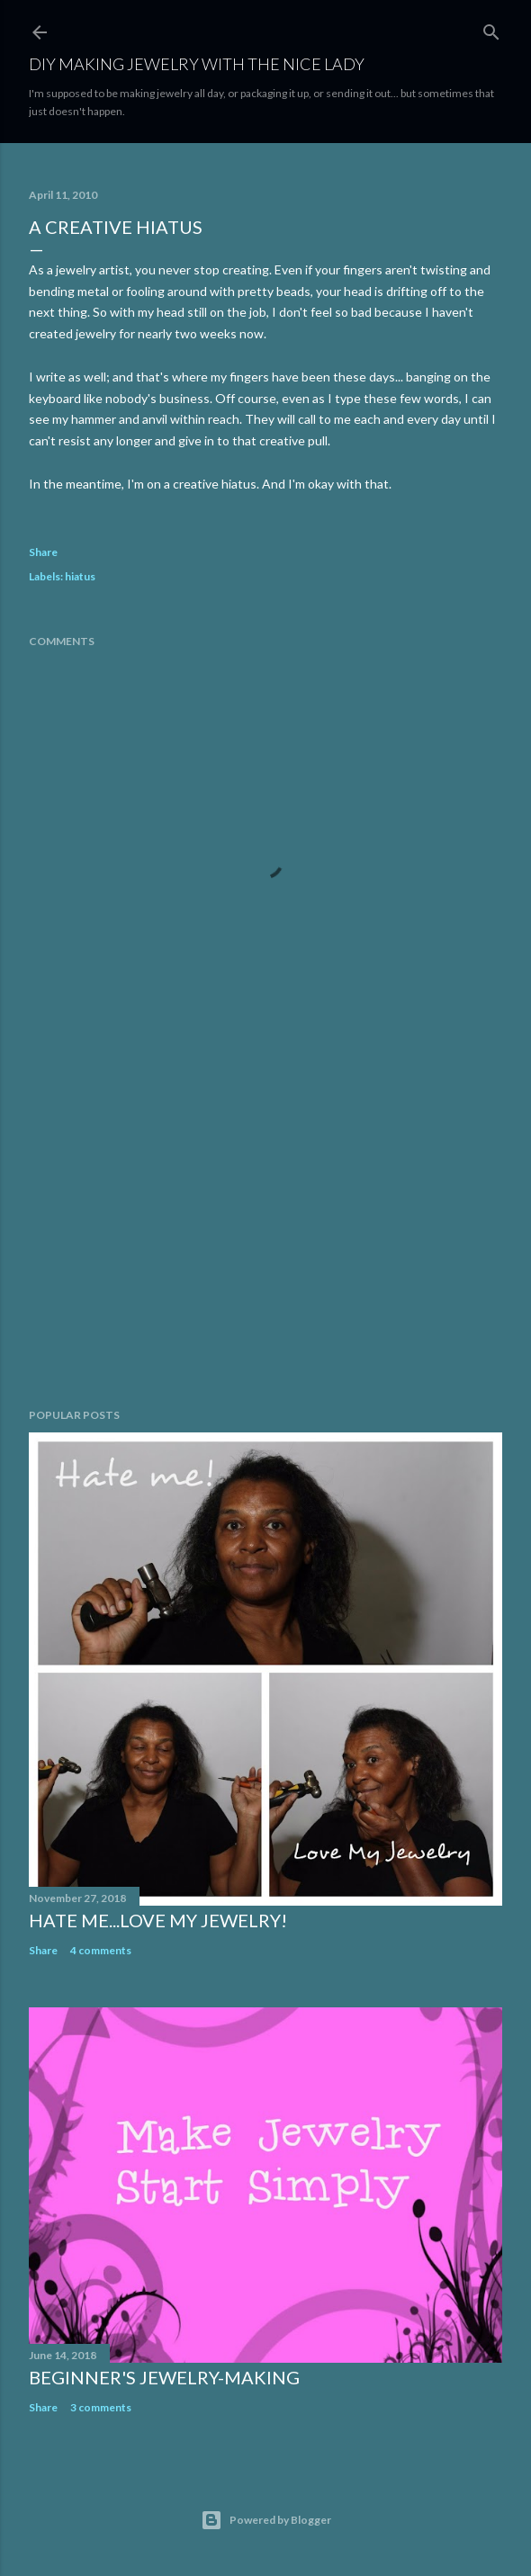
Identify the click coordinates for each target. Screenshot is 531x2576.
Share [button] (43, 552)
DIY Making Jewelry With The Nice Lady (196, 64)
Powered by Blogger (266, 2520)
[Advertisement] (265, 1237)
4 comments (100, 1950)
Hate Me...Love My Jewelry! (158, 1920)
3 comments (100, 2407)
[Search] (491, 28)
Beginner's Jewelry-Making (164, 2377)
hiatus (80, 576)
